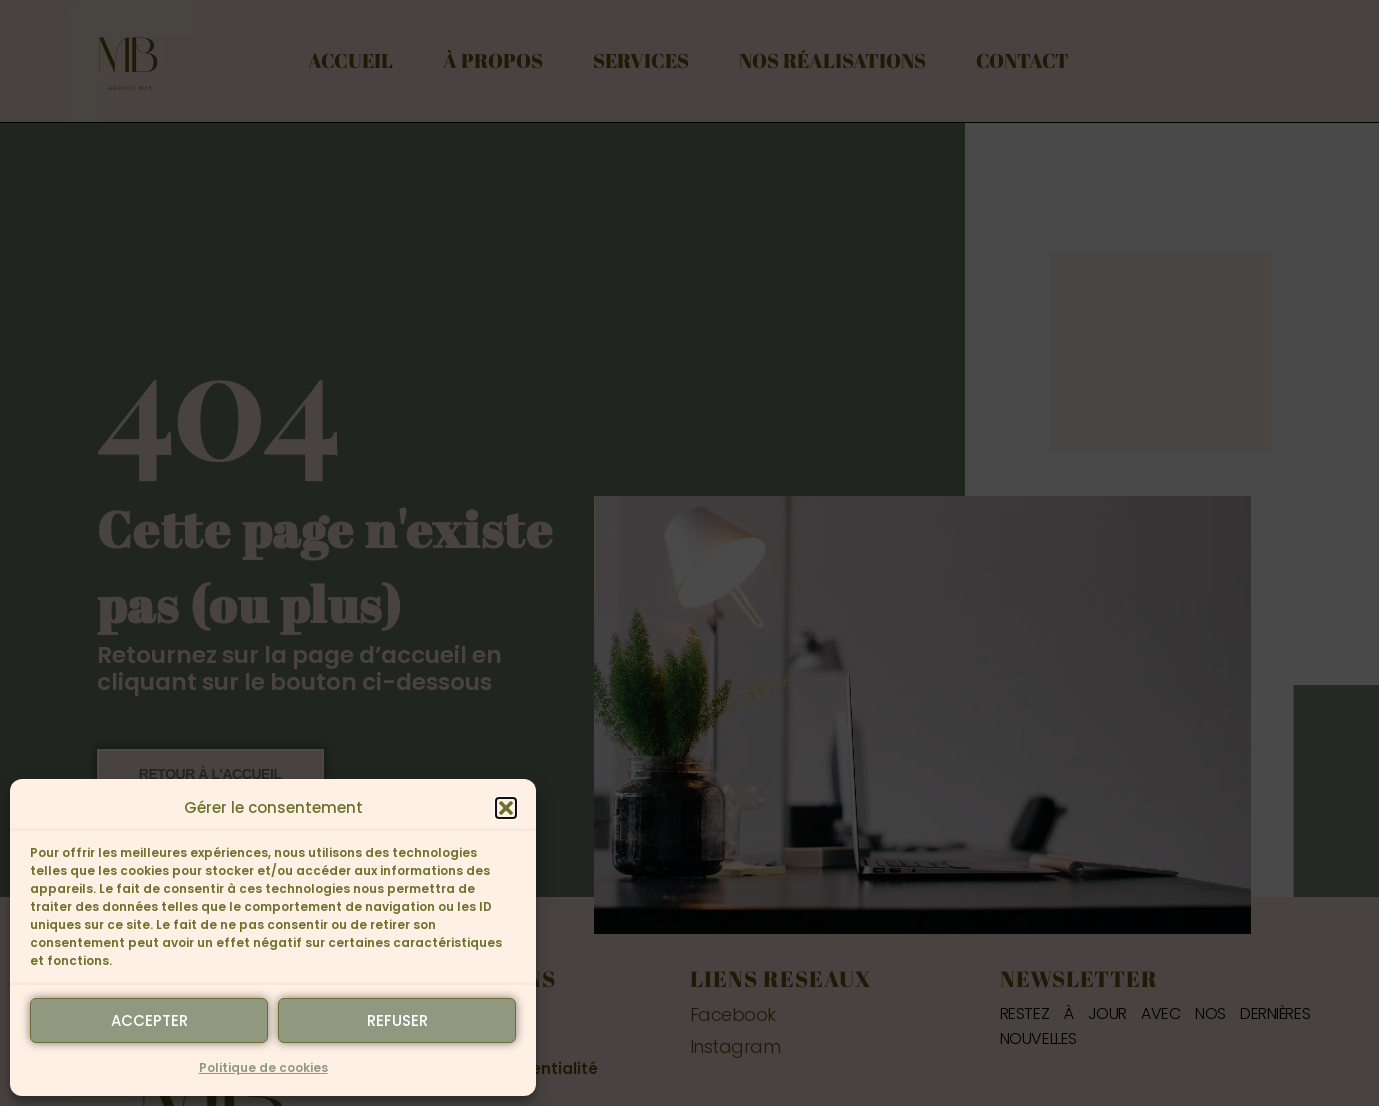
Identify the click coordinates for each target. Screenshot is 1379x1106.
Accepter (149, 1020)
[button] (506, 808)
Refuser (397, 1020)
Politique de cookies (263, 1067)
